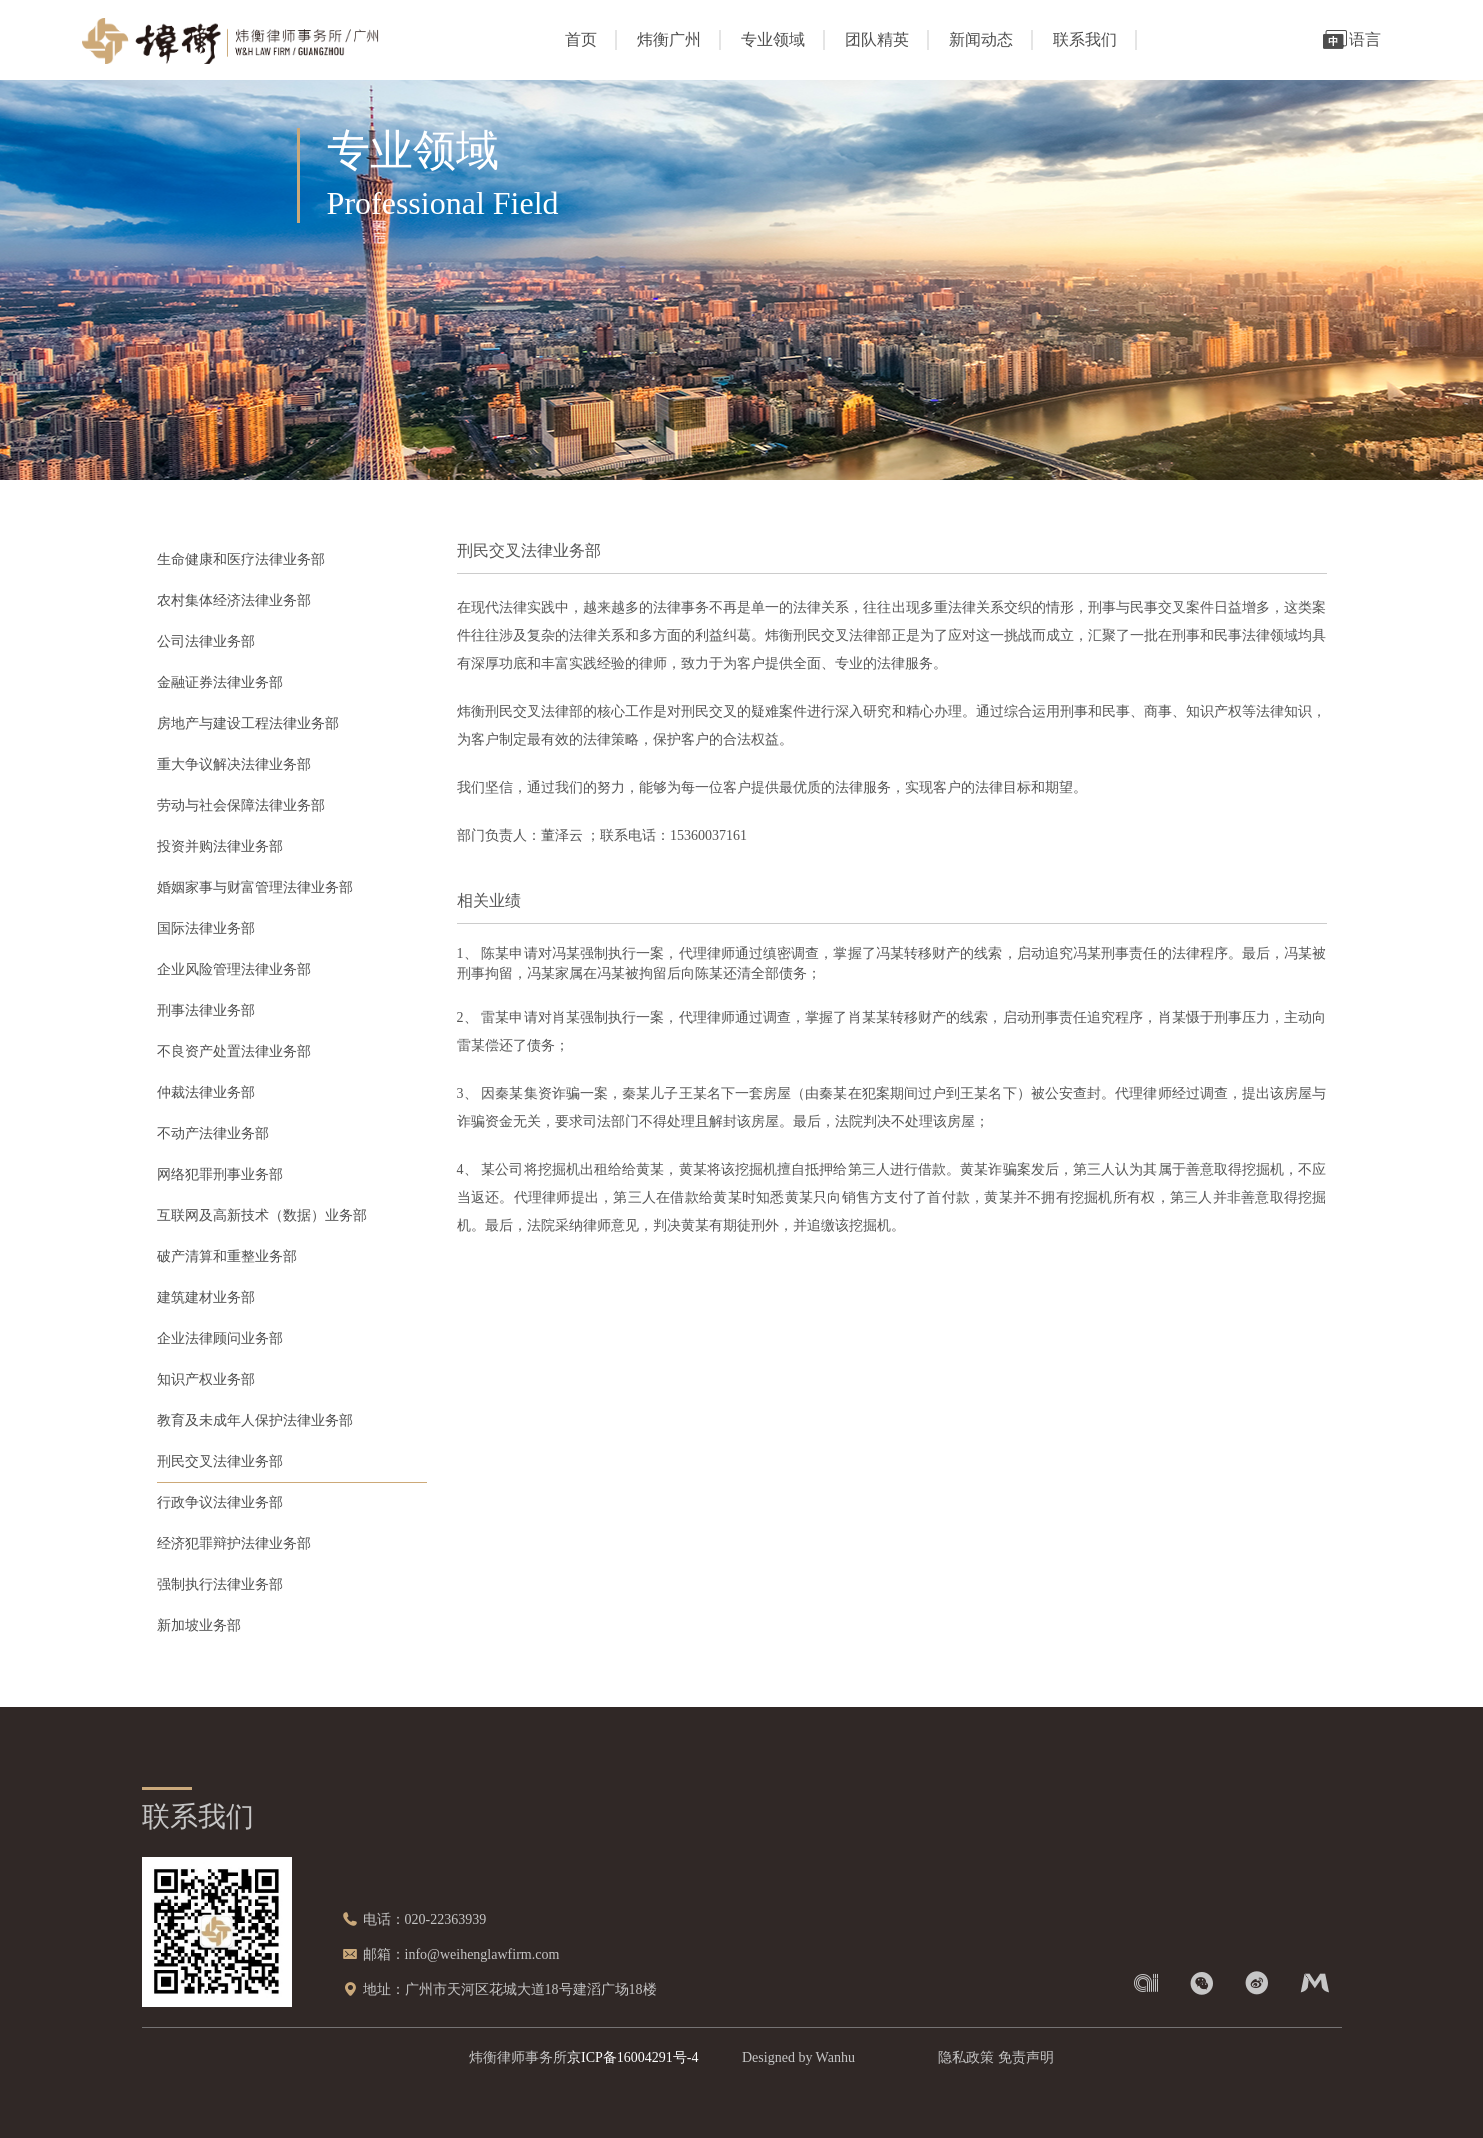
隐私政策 (966, 2057)
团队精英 (877, 39)
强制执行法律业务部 (220, 1584)
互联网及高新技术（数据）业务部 (262, 1215)
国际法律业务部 (206, 928)
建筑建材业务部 (206, 1297)
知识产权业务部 (206, 1379)
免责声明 (1026, 2057)
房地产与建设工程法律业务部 (248, 723)
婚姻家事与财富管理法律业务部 (255, 887)
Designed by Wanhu (798, 2057)
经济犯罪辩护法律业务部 (234, 1543)
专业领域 (773, 39)
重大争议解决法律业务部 (234, 764)
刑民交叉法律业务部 (220, 1461)
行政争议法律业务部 (220, 1502)
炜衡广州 (669, 39)
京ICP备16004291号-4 (632, 2057)
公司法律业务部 (206, 641)
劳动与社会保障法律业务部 (241, 805)
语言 (1351, 40)
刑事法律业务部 (206, 1010)
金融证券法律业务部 (220, 682)
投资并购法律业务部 (220, 846)
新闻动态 (981, 39)
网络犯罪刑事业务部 (220, 1174)
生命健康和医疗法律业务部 (241, 559)
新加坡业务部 (199, 1625)
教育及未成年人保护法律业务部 (255, 1420)
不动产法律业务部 (213, 1133)
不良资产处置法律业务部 (234, 1051)
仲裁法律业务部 (206, 1092)
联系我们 (1085, 39)
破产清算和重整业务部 (227, 1256)
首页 (581, 39)
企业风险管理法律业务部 (234, 969)
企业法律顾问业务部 (220, 1338)
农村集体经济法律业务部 (234, 600)
